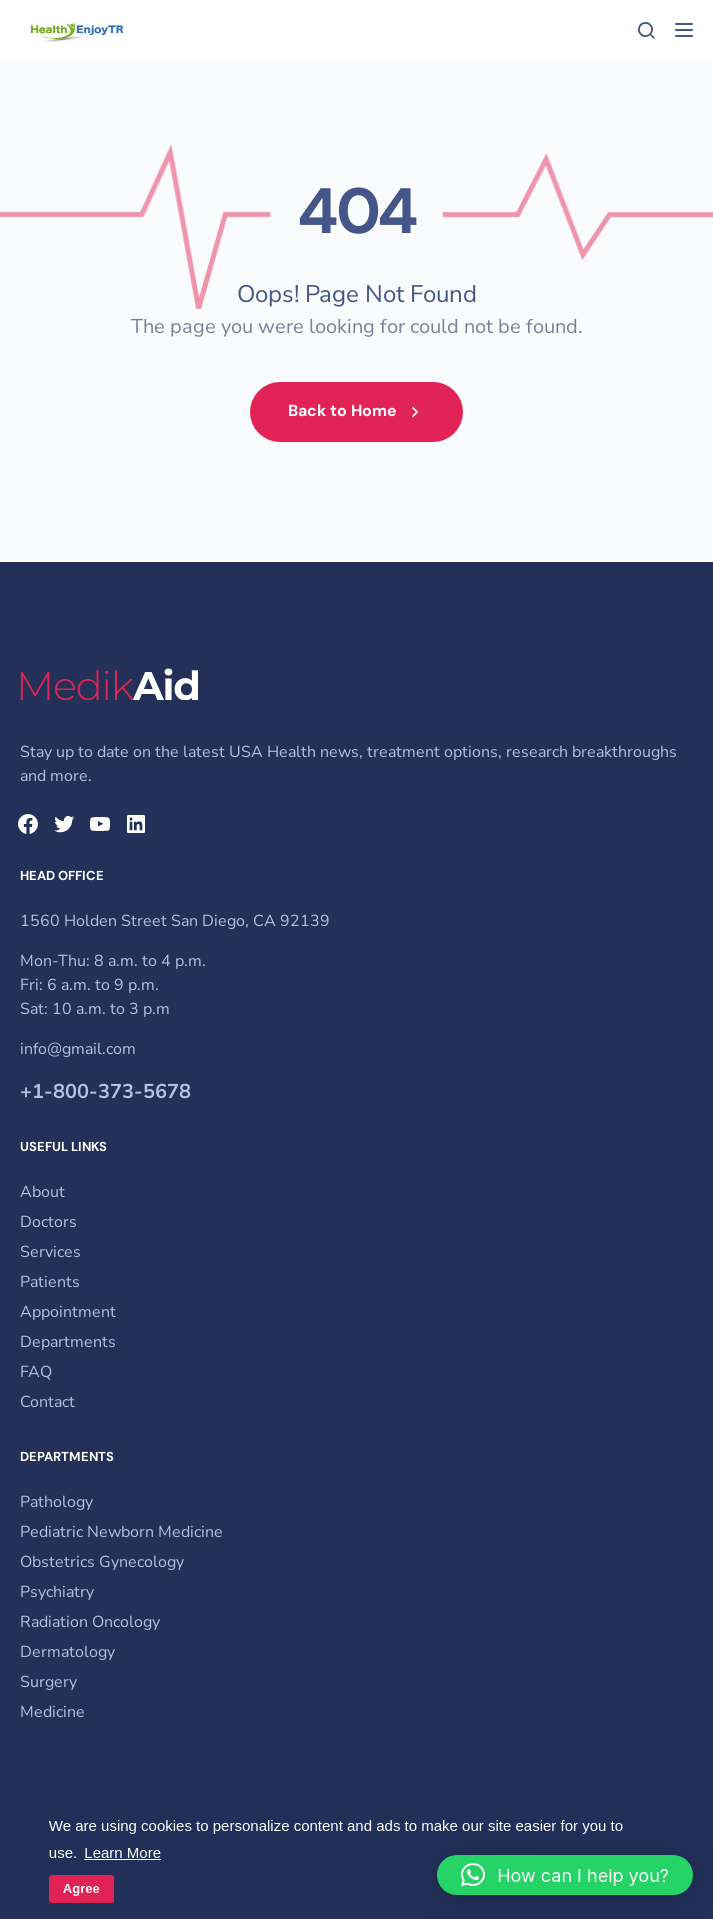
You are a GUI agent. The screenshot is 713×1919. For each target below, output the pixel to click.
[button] (565, 1875)
